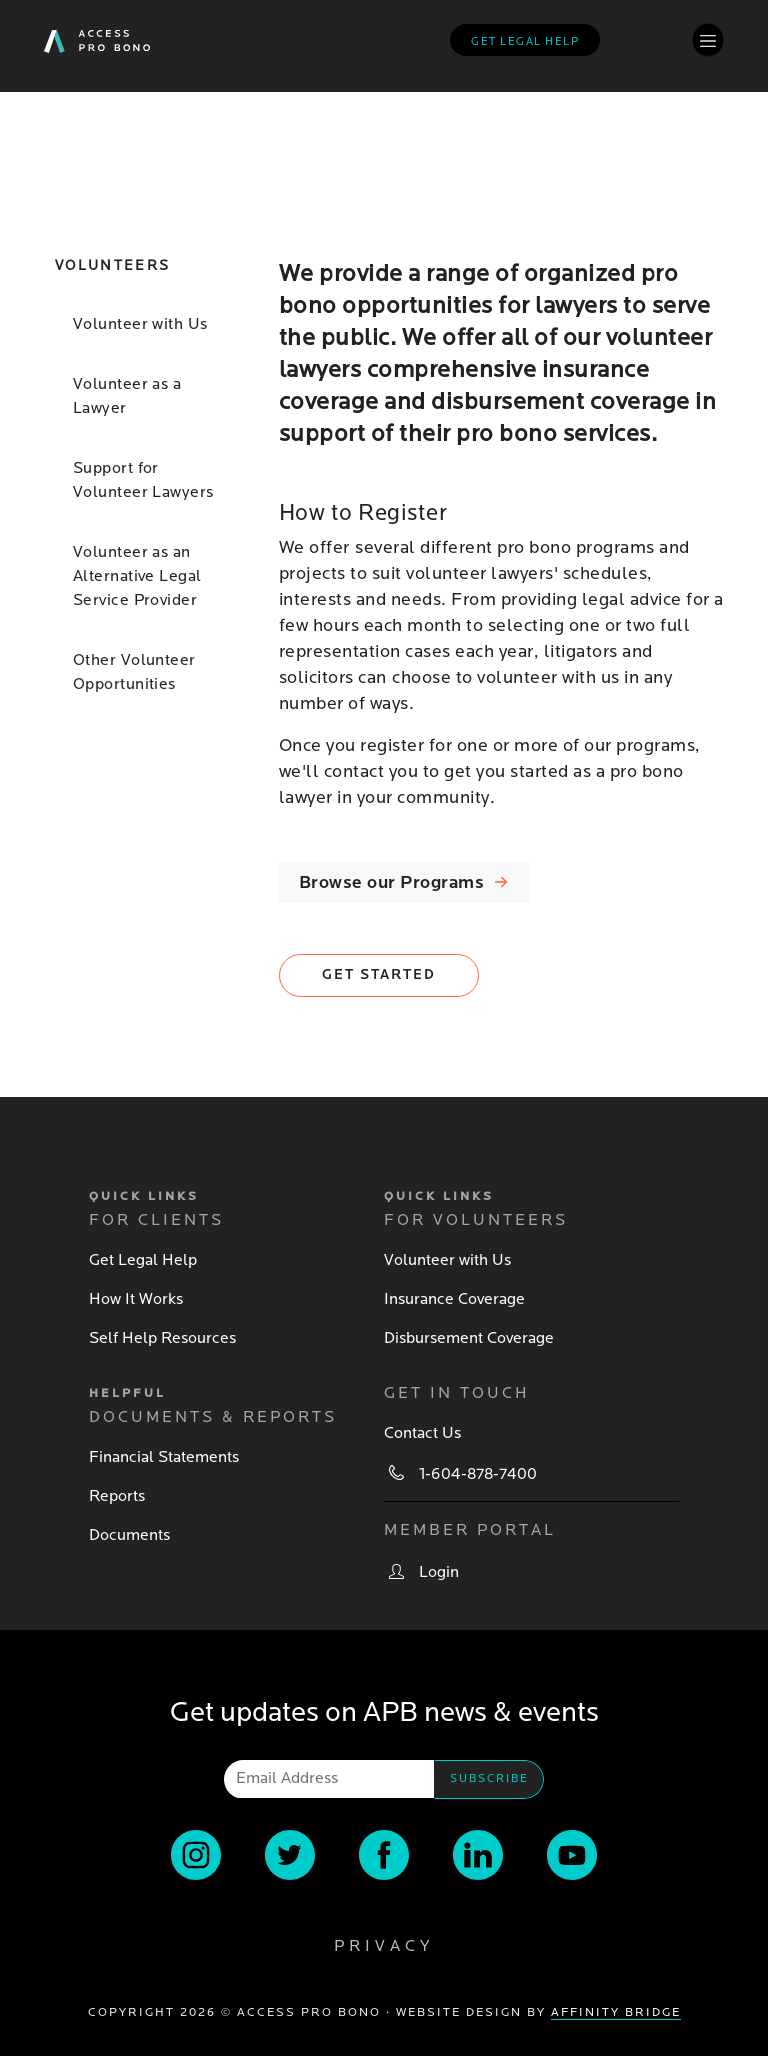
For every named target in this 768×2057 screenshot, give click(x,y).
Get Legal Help (143, 1260)
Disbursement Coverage (469, 1338)
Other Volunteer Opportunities (134, 672)
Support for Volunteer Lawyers (143, 480)
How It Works (136, 1299)
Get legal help (525, 41)
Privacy (384, 1946)
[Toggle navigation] (708, 39)
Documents (129, 1535)
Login (439, 1572)
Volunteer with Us (140, 324)
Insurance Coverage (454, 1299)
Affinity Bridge (616, 2012)
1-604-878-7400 (478, 1474)
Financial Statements (164, 1457)
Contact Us (422, 1433)
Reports (117, 1496)
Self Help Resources (162, 1338)
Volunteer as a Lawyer (127, 396)
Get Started (379, 975)
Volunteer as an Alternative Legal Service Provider (137, 576)
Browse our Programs (392, 882)
